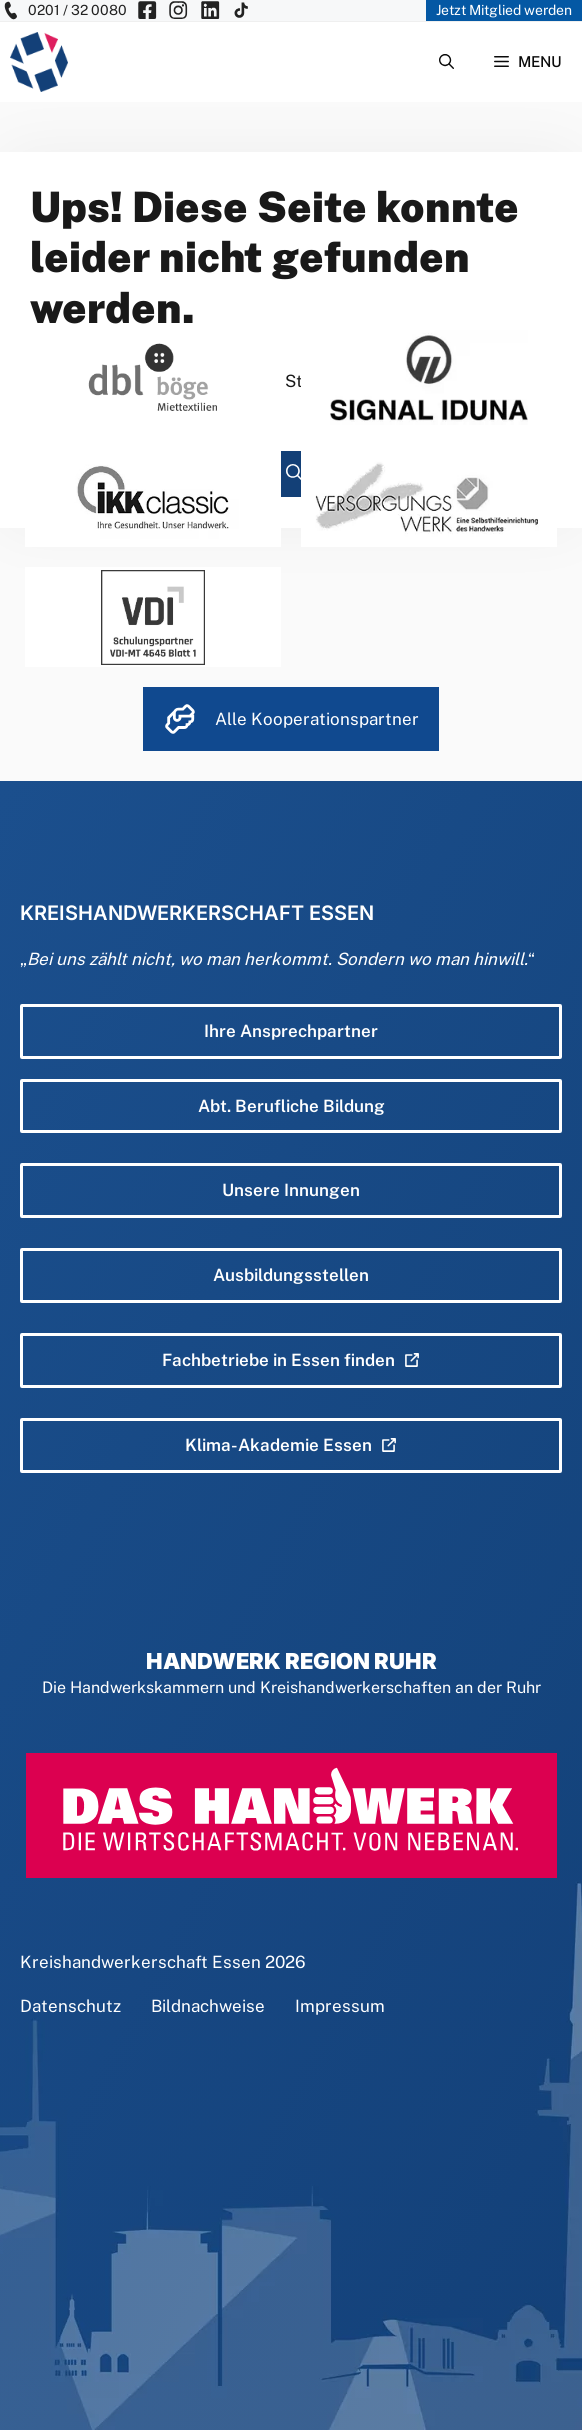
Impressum (340, 2006)
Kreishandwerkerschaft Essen (140, 1962)
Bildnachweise (208, 2006)
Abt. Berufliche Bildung (291, 1106)
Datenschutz (70, 2006)
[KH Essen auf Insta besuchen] (178, 10)
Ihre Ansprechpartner (291, 1031)
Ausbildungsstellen (291, 1275)
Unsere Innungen (291, 1190)
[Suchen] (294, 474)
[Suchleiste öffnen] (446, 62)
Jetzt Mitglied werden (504, 10)
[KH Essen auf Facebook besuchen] (147, 10)
